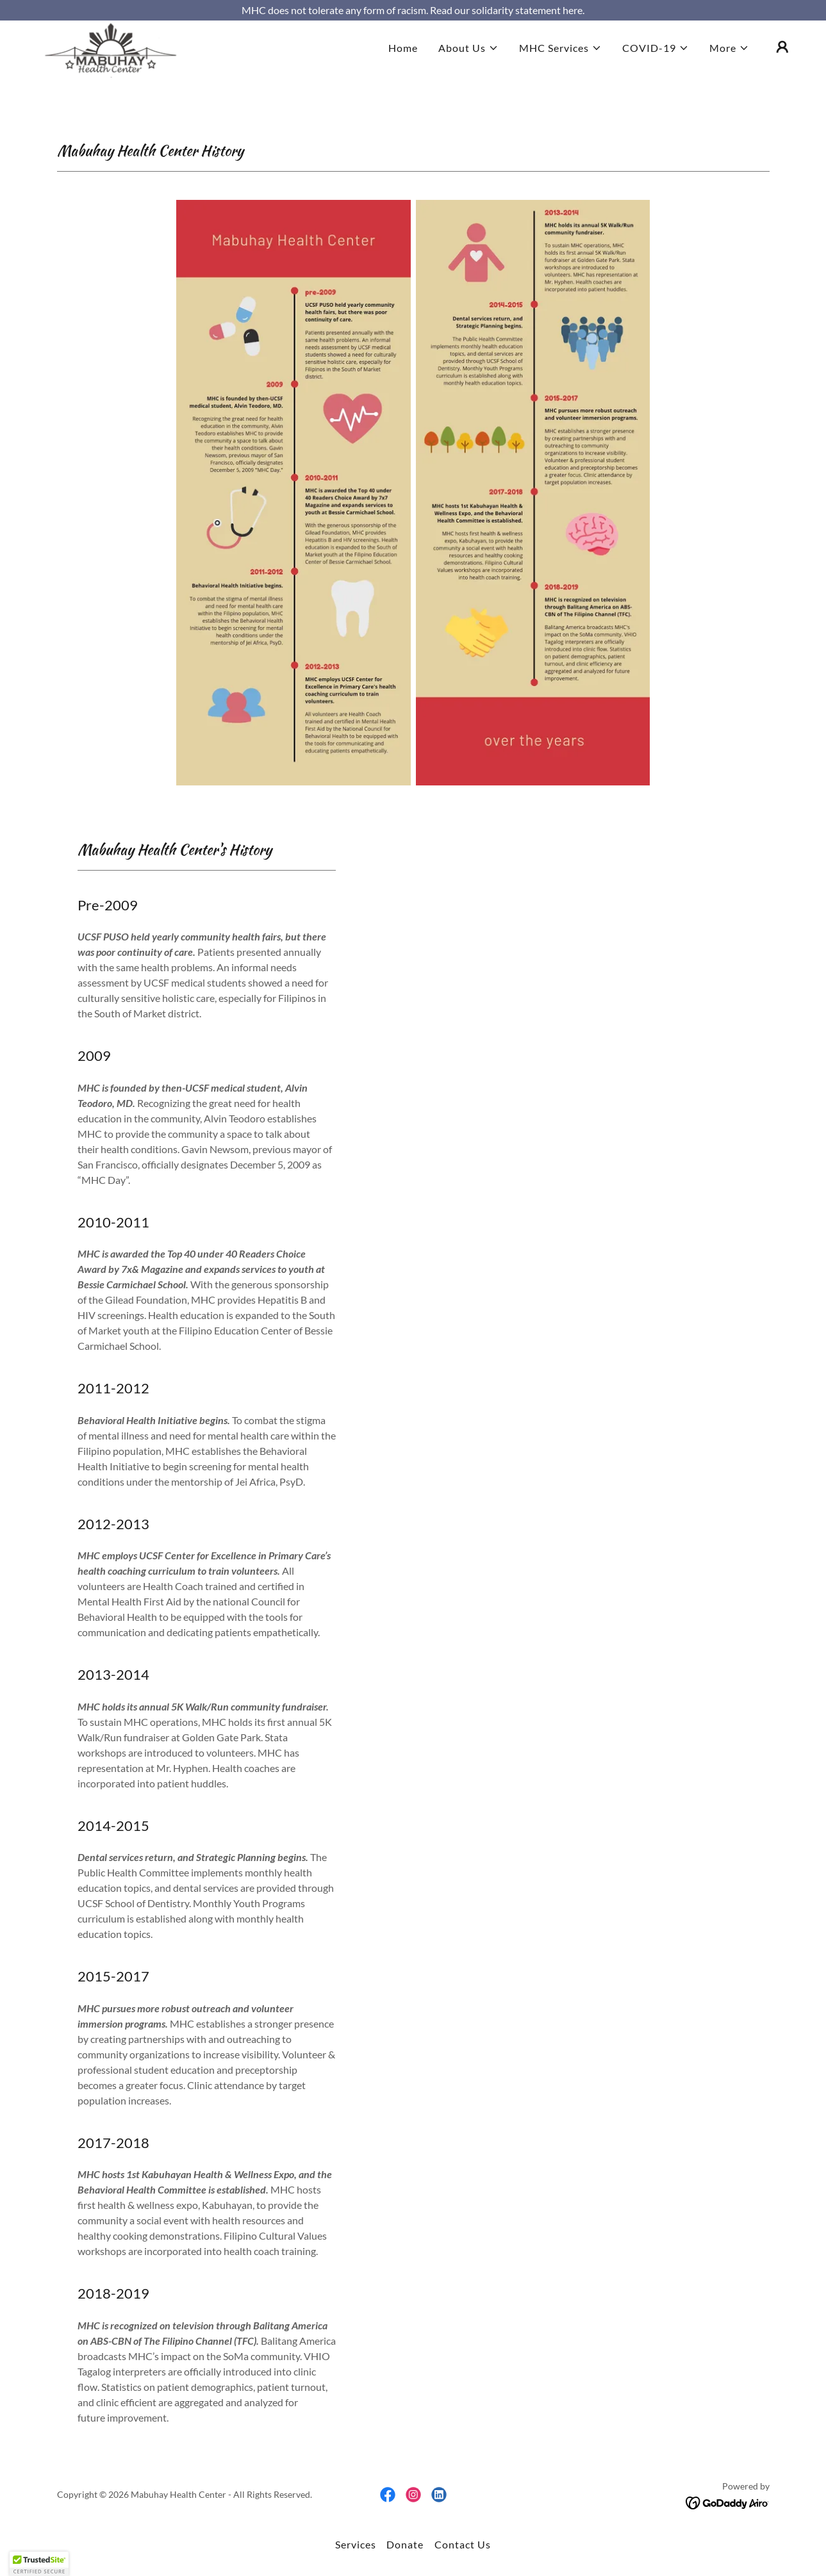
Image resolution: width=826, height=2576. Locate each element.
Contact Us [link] (462, 2544)
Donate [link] (405, 2544)
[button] (468, 69)
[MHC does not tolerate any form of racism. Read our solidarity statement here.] (413, 10)
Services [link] (355, 2544)
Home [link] (403, 69)
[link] (112, 66)
